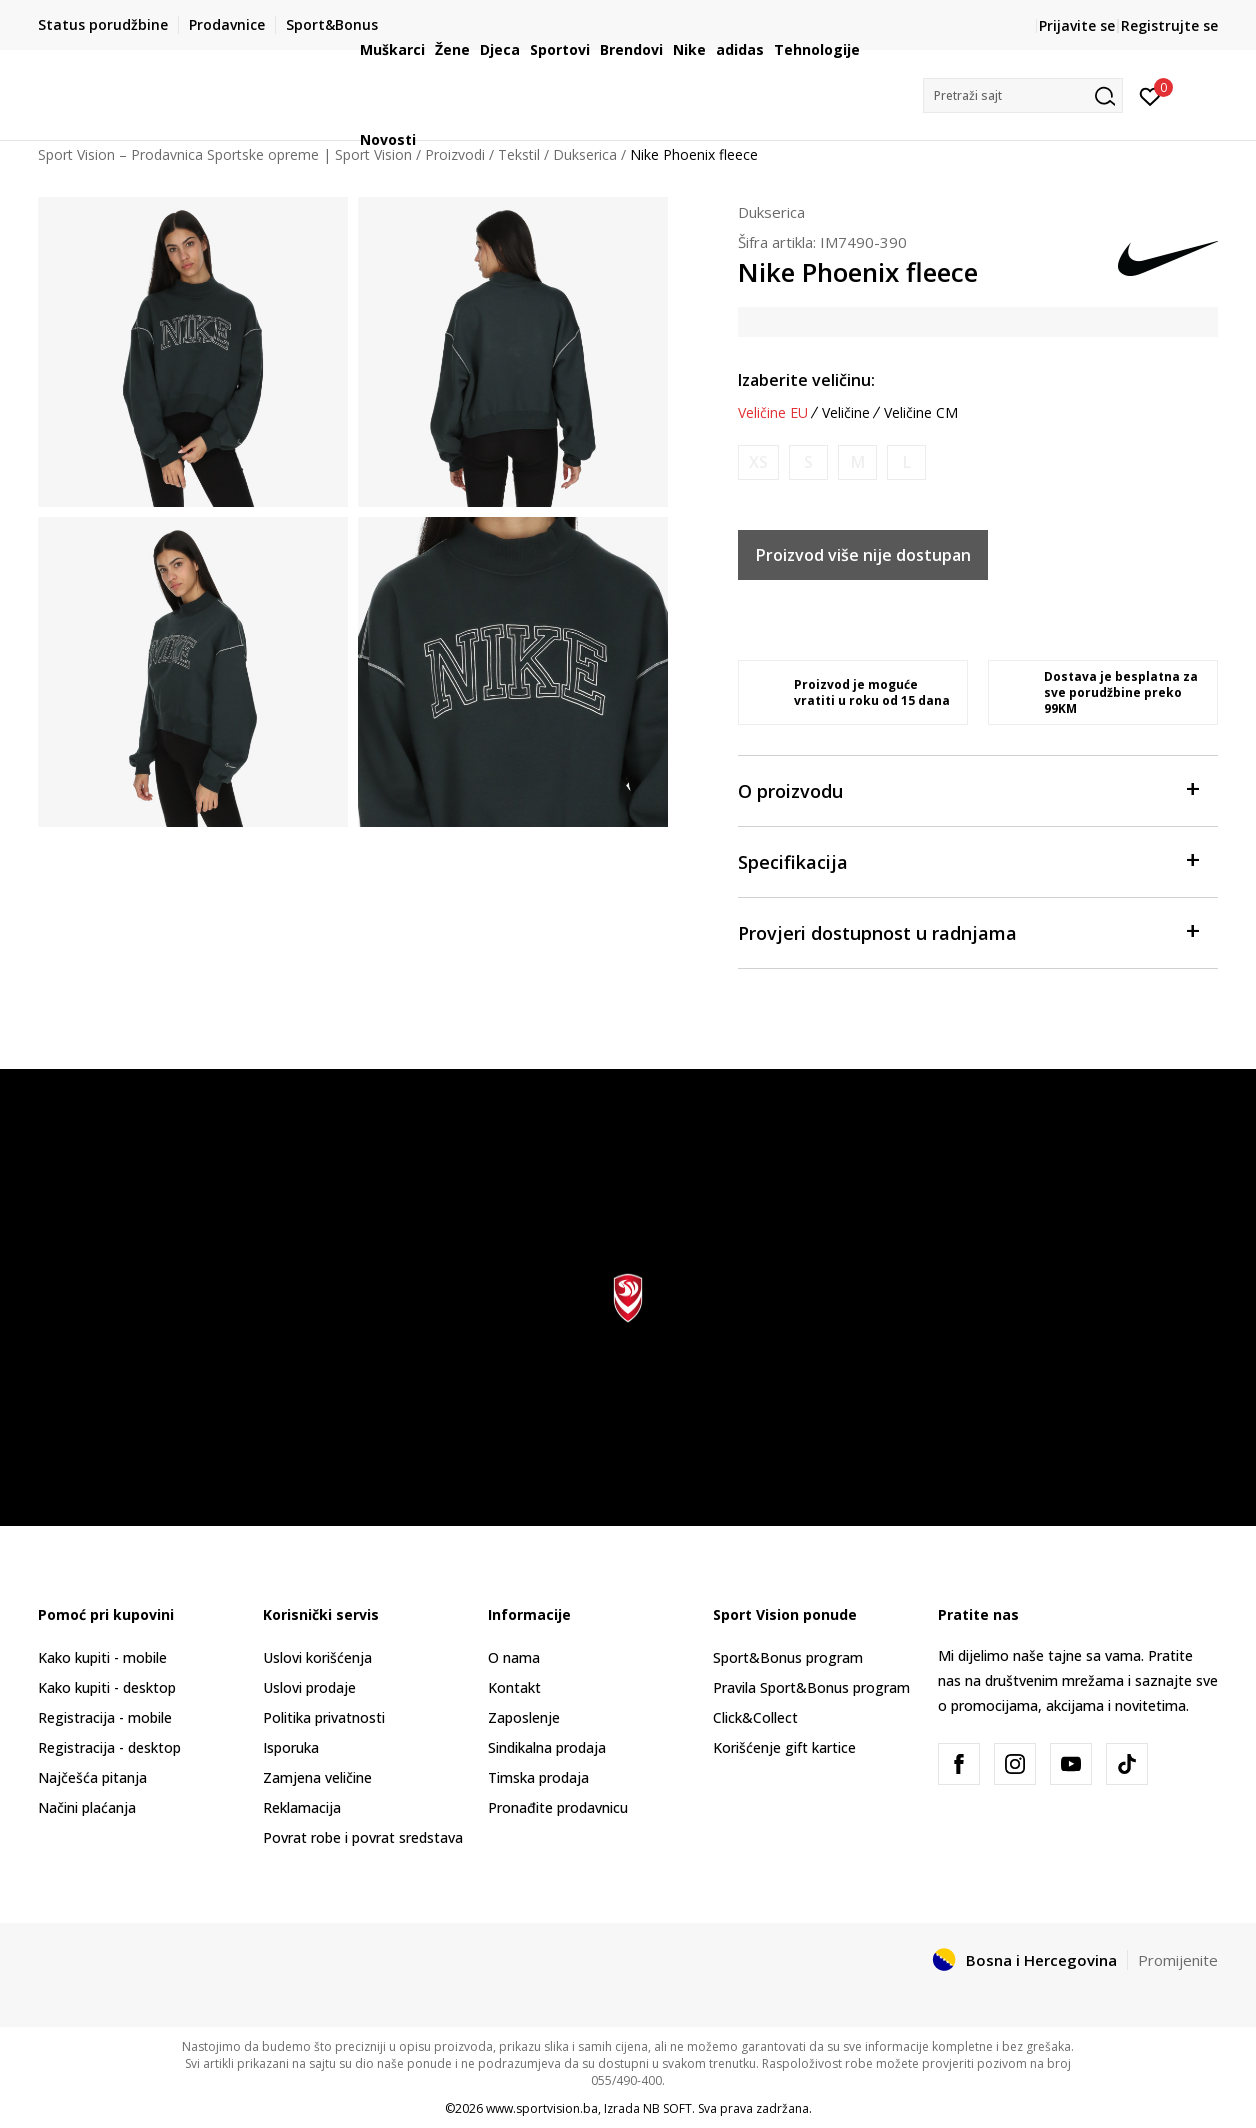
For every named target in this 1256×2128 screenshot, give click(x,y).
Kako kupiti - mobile (102, 1657)
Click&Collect (755, 1717)
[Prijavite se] (1150, 95)
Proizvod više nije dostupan (863, 555)
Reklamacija (302, 1807)
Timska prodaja (538, 1777)
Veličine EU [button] (773, 413)
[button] (1023, 95)
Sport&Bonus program (788, 1657)
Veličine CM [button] (921, 413)
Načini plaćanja (87, 1807)
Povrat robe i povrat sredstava (363, 1837)
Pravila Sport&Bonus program (811, 1687)
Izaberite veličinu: (806, 380)
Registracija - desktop (109, 1747)
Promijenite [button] (1178, 1960)
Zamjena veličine (317, 1777)
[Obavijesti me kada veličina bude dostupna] (758, 462)
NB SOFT (667, 2108)
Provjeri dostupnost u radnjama (968, 931)
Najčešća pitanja (92, 1777)
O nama (514, 1657)
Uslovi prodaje (309, 1687)
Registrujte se (1169, 25)
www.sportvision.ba (542, 2108)
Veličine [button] (846, 413)
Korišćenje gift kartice (784, 1747)
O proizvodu (968, 789)
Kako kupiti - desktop (107, 1687)
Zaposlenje (524, 1717)
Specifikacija (968, 860)
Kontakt (514, 1687)
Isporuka (291, 1747)
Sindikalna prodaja (547, 1747)
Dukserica (771, 212)
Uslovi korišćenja (317, 1657)
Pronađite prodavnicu (558, 1807)
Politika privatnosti (324, 1717)
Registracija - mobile (105, 1717)
